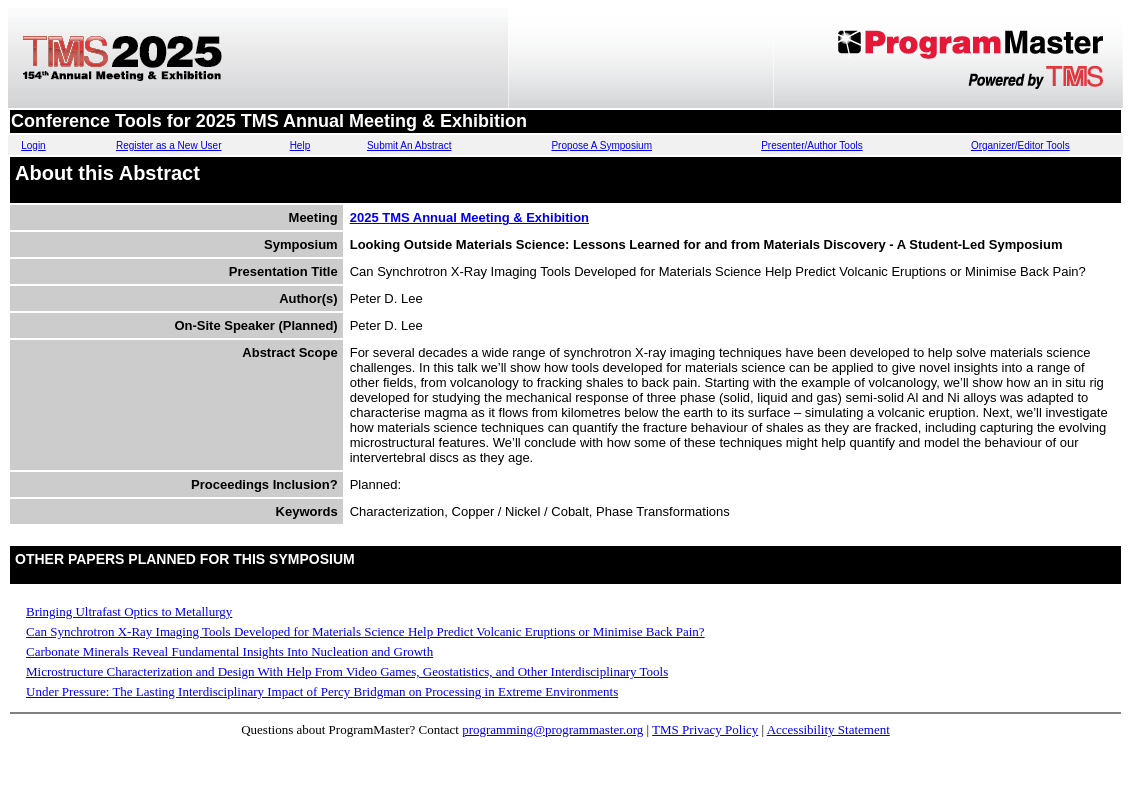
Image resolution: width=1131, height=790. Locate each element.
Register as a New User (169, 145)
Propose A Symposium (601, 145)
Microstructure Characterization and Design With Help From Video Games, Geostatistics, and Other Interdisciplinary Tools (347, 671)
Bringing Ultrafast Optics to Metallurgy (129, 611)
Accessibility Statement (828, 729)
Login (33, 145)
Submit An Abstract (409, 145)
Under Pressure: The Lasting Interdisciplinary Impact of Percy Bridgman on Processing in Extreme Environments (322, 691)
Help (300, 145)
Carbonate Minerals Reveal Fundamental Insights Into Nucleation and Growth (229, 651)
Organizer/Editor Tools (1020, 145)
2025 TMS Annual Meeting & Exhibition (469, 217)
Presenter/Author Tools (812, 145)
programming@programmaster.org (552, 729)
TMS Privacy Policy (705, 729)
